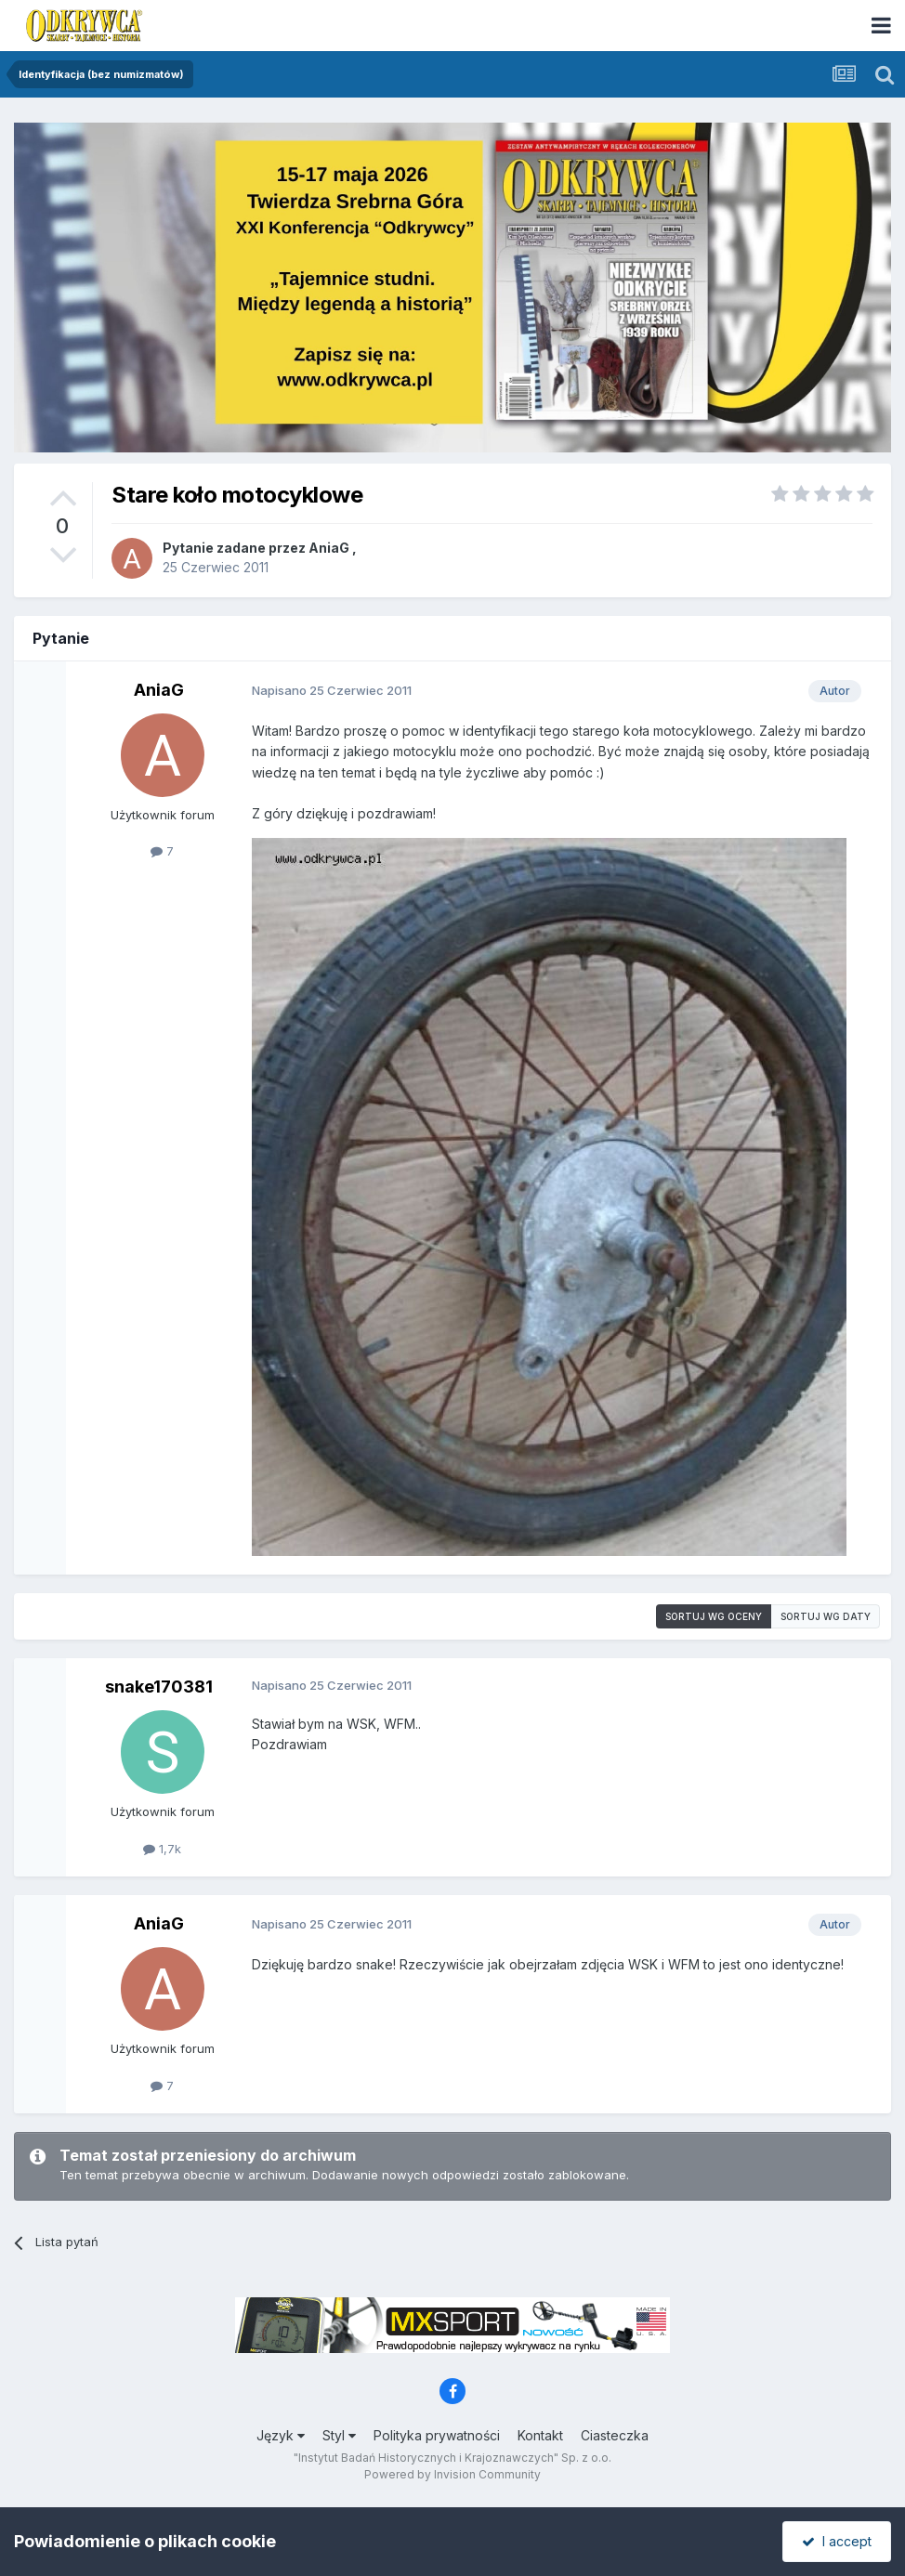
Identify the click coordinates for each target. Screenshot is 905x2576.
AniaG (328, 548)
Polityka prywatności (437, 2435)
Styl (339, 2435)
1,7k (162, 1848)
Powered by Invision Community (452, 2474)
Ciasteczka (615, 2435)
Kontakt (540, 2435)
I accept (837, 2541)
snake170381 (159, 1686)
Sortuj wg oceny (713, 1616)
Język (280, 2435)
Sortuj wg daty (825, 1616)
